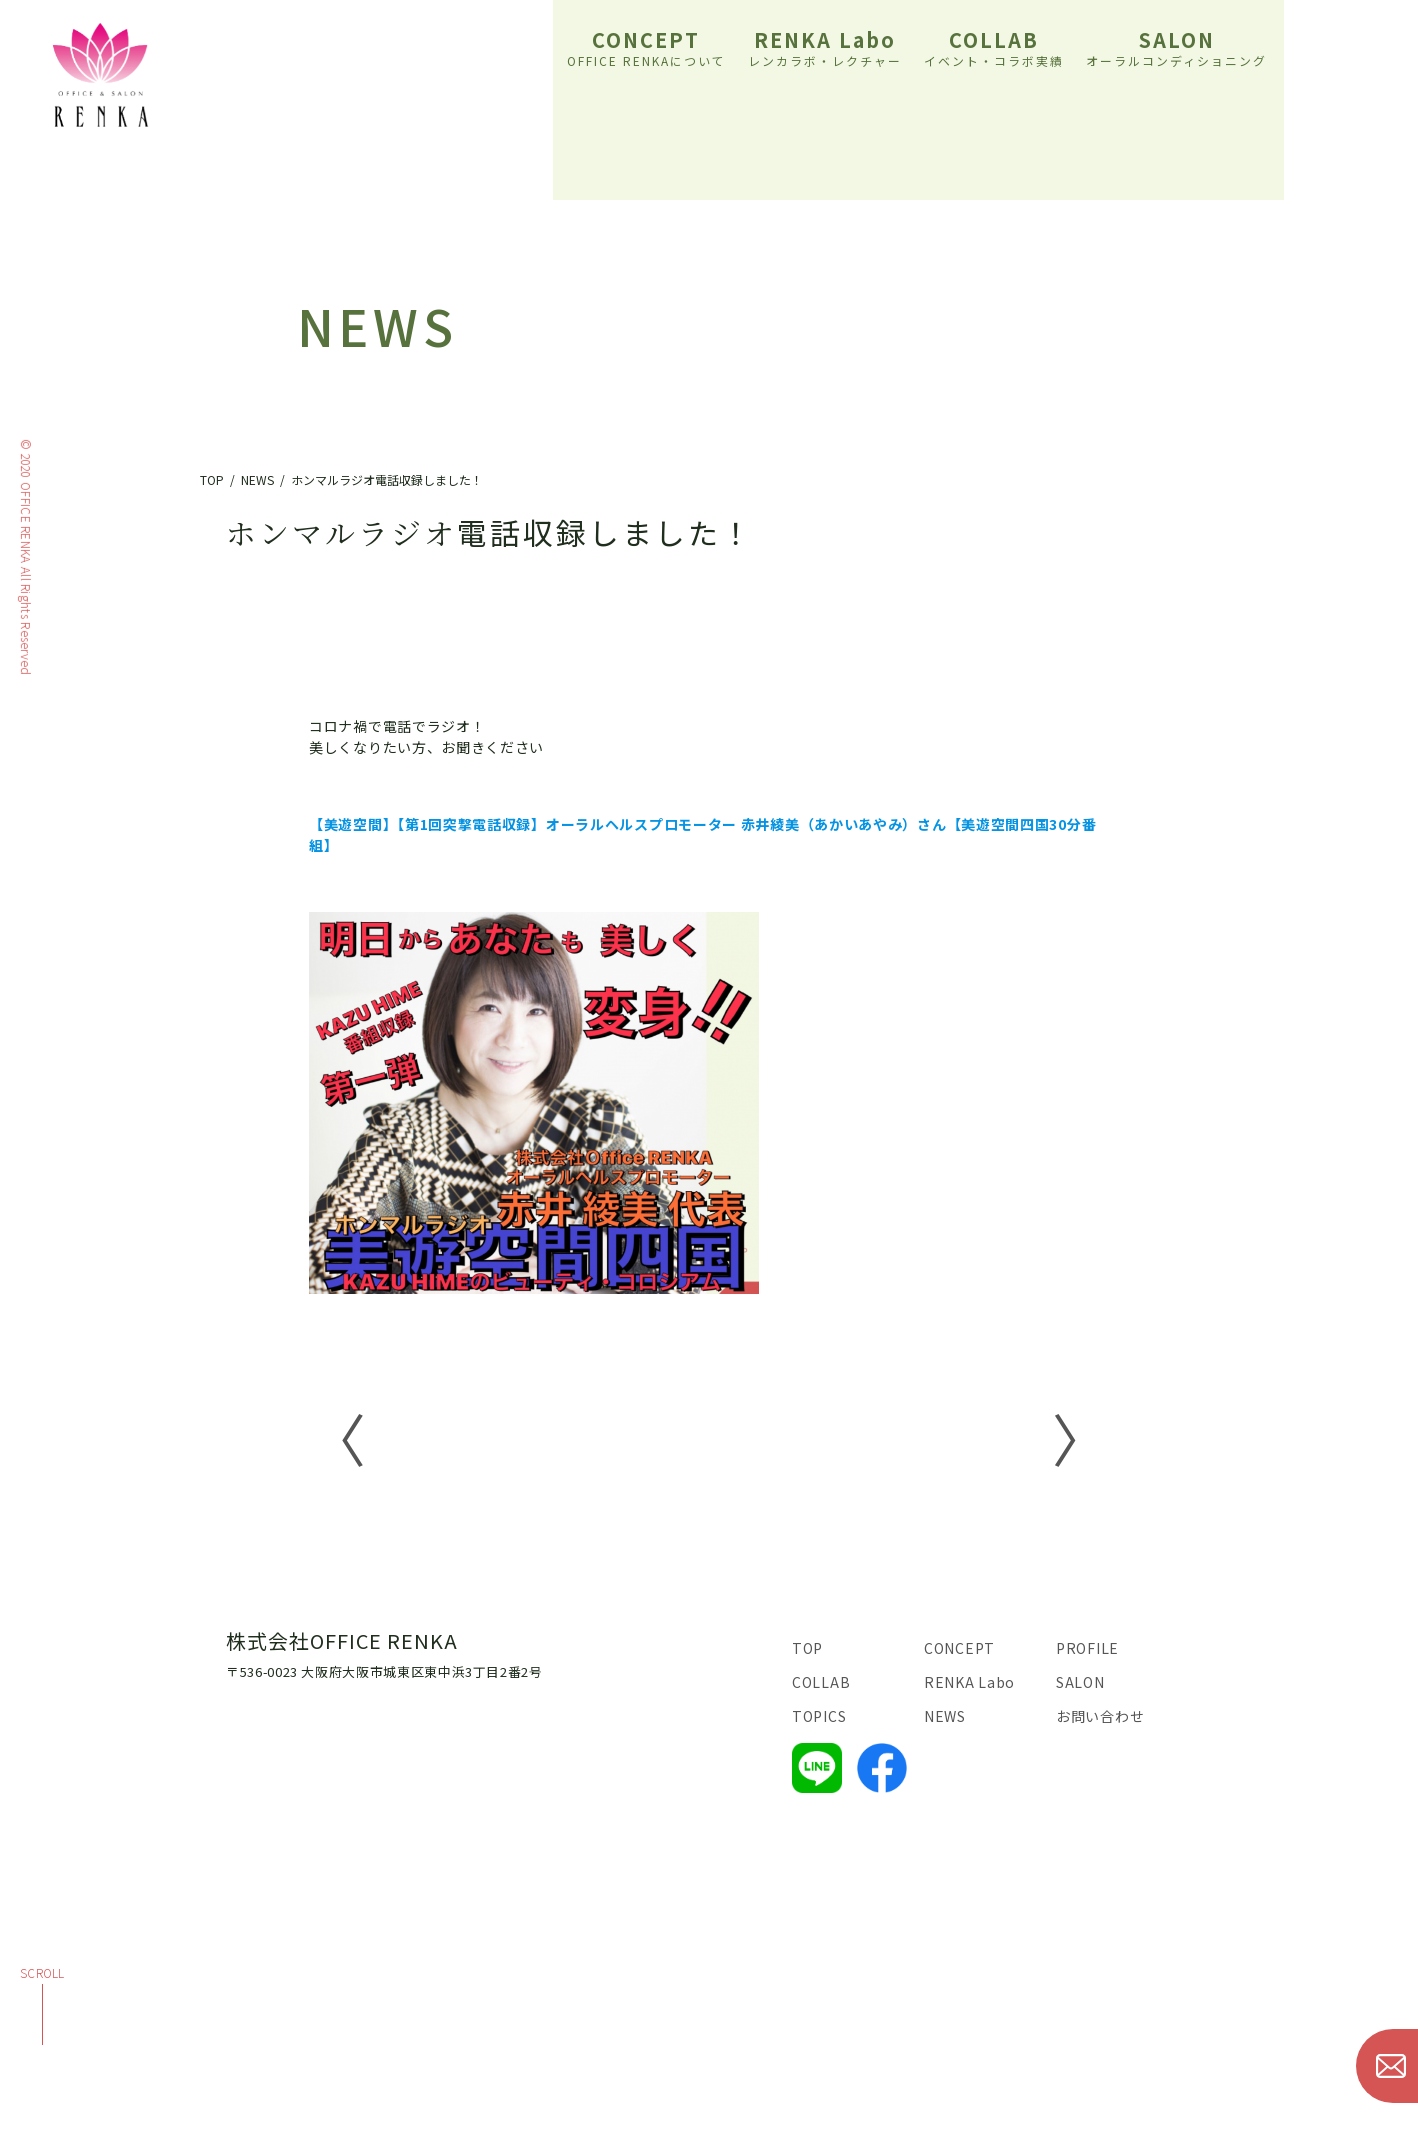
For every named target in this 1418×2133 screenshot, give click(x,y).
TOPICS (819, 1716)
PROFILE (1087, 1648)
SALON (1176, 46)
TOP (807, 1648)
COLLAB (994, 46)
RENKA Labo (825, 46)
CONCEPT (646, 46)
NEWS (945, 1716)
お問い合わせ (1100, 1716)
